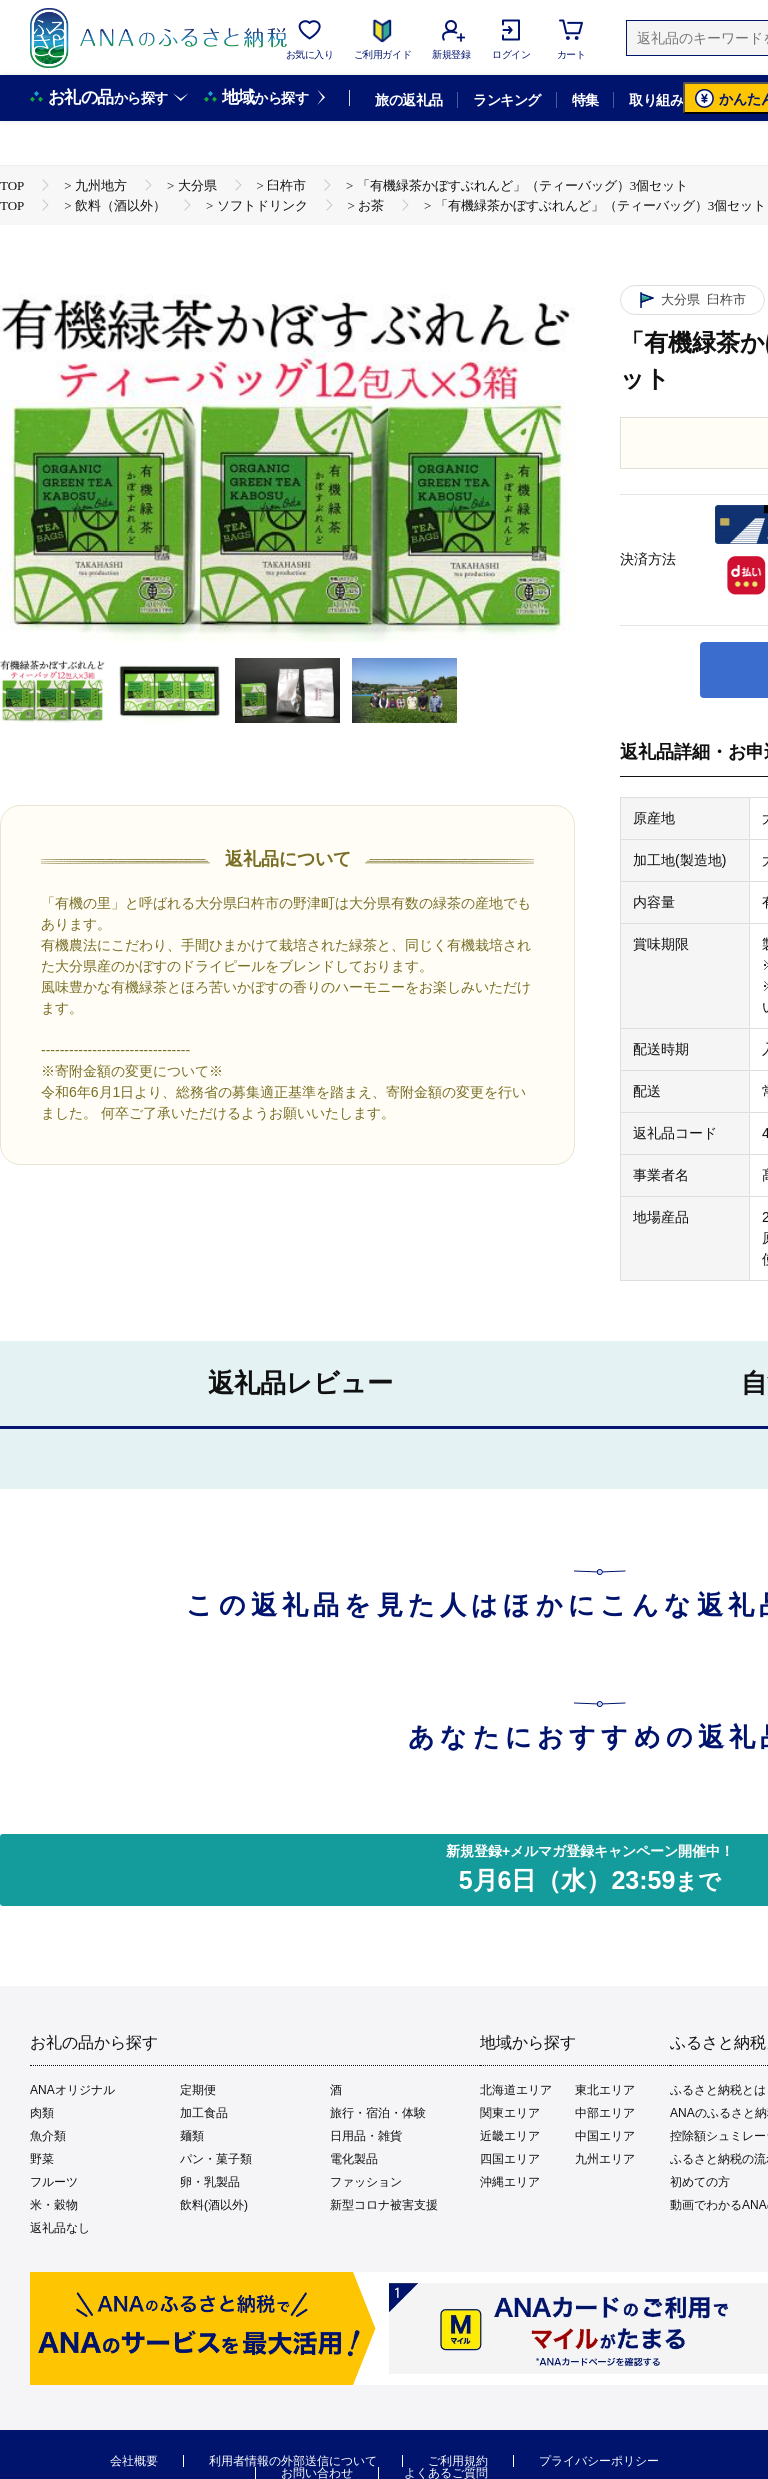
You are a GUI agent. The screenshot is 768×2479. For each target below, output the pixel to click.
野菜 (42, 2159)
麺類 (192, 2136)
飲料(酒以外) (214, 2205)
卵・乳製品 (210, 2182)
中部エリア (605, 2113)
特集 (585, 100)
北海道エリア (516, 2090)
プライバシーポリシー (599, 2461)
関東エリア (510, 2113)
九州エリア (605, 2159)
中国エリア (605, 2136)
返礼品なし (60, 2228)
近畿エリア (510, 2136)
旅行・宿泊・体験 (378, 2113)
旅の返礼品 (408, 100)
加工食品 (204, 2113)
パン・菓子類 (216, 2159)
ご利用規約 (458, 2461)
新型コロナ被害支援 (384, 2205)
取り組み (656, 100)
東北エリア (605, 2090)
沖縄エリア (510, 2182)
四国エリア (510, 2159)
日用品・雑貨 (366, 2136)
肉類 (42, 2113)
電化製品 (354, 2159)
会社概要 (134, 2461)
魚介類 (48, 2136)
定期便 (198, 2090)
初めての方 (700, 2182)
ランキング (506, 100)
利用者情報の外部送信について (293, 2461)
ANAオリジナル (72, 2090)
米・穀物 (54, 2205)
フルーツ (54, 2182)
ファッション (366, 2182)
